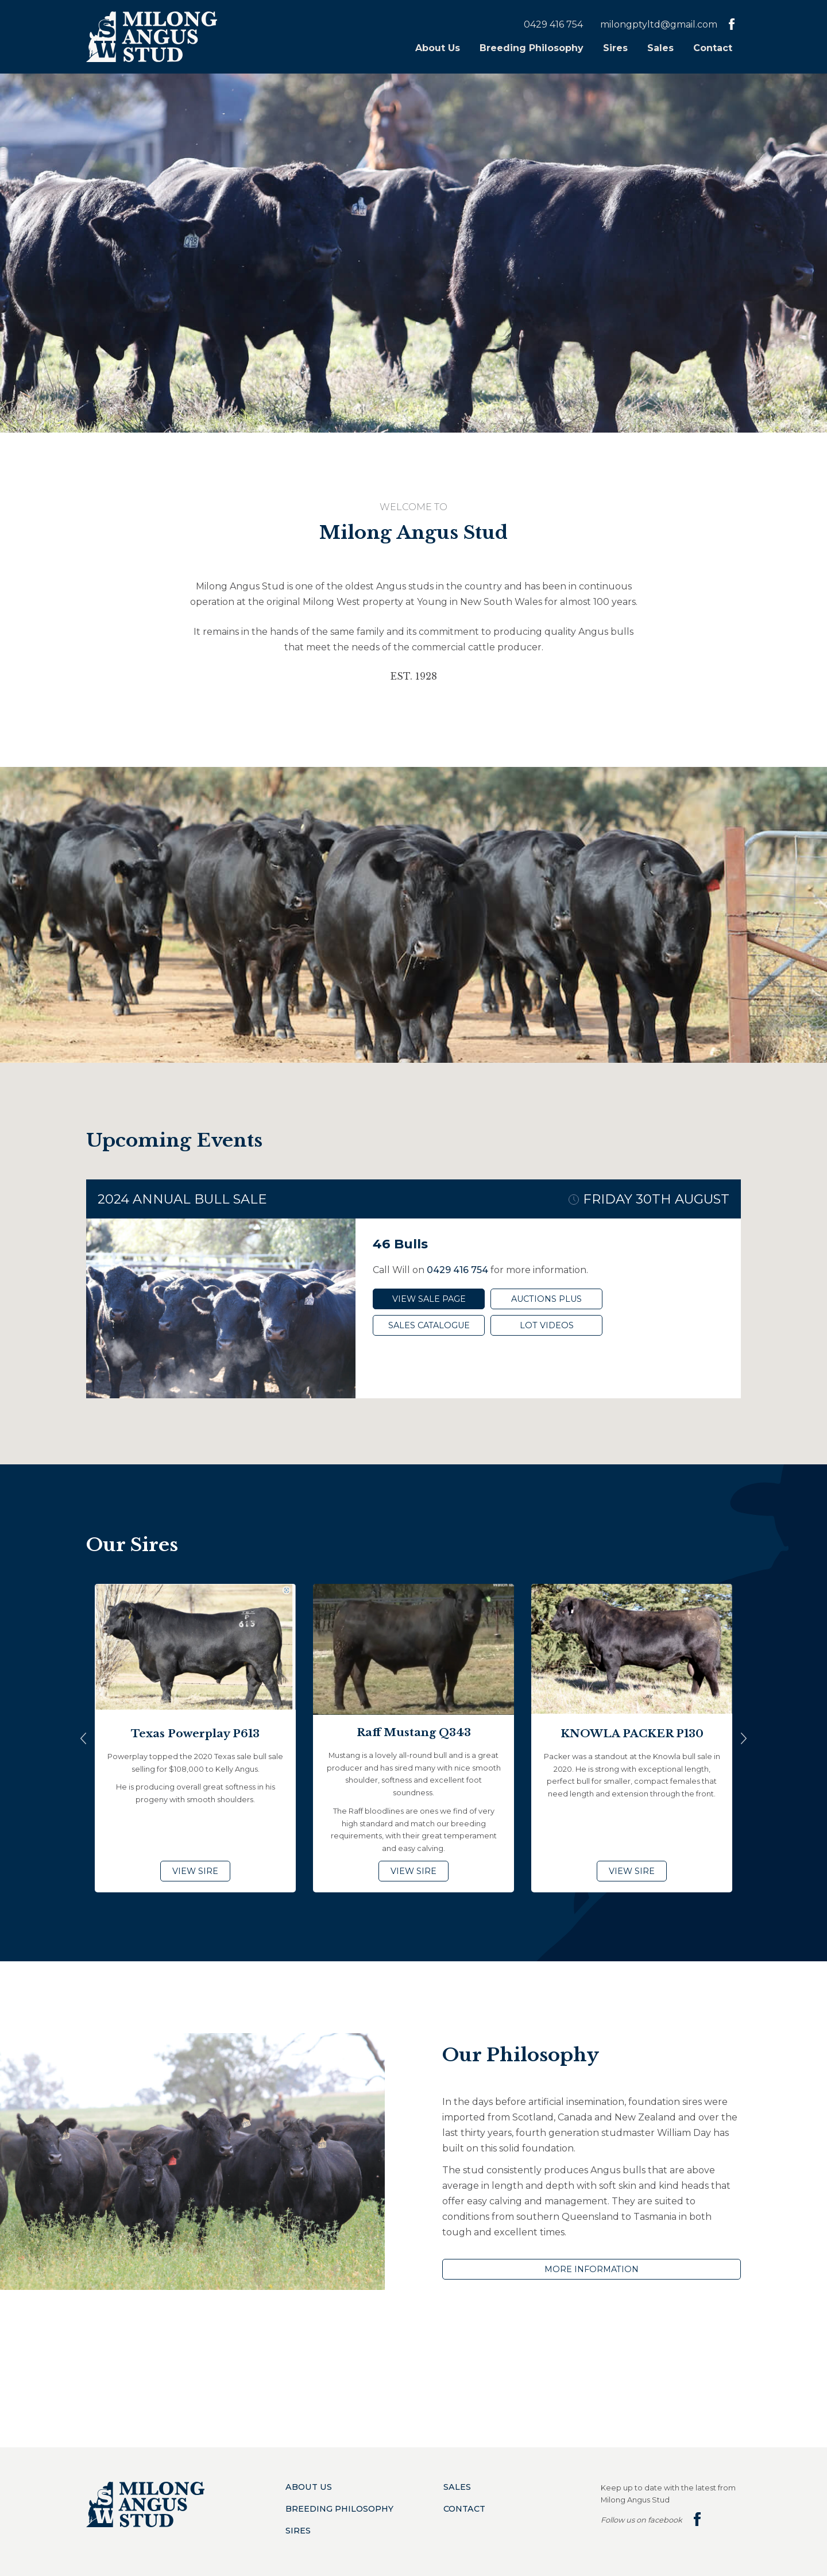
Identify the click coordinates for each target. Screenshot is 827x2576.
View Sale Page (429, 1299)
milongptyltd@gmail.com (658, 24)
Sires (615, 48)
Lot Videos (547, 1325)
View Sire (195, 1871)
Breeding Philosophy (531, 48)
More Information (591, 2269)
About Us (437, 48)
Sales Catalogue (429, 1325)
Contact (712, 48)
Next (744, 1738)
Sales (660, 48)
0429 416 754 (553, 24)
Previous (83, 1738)
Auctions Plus (546, 1299)
